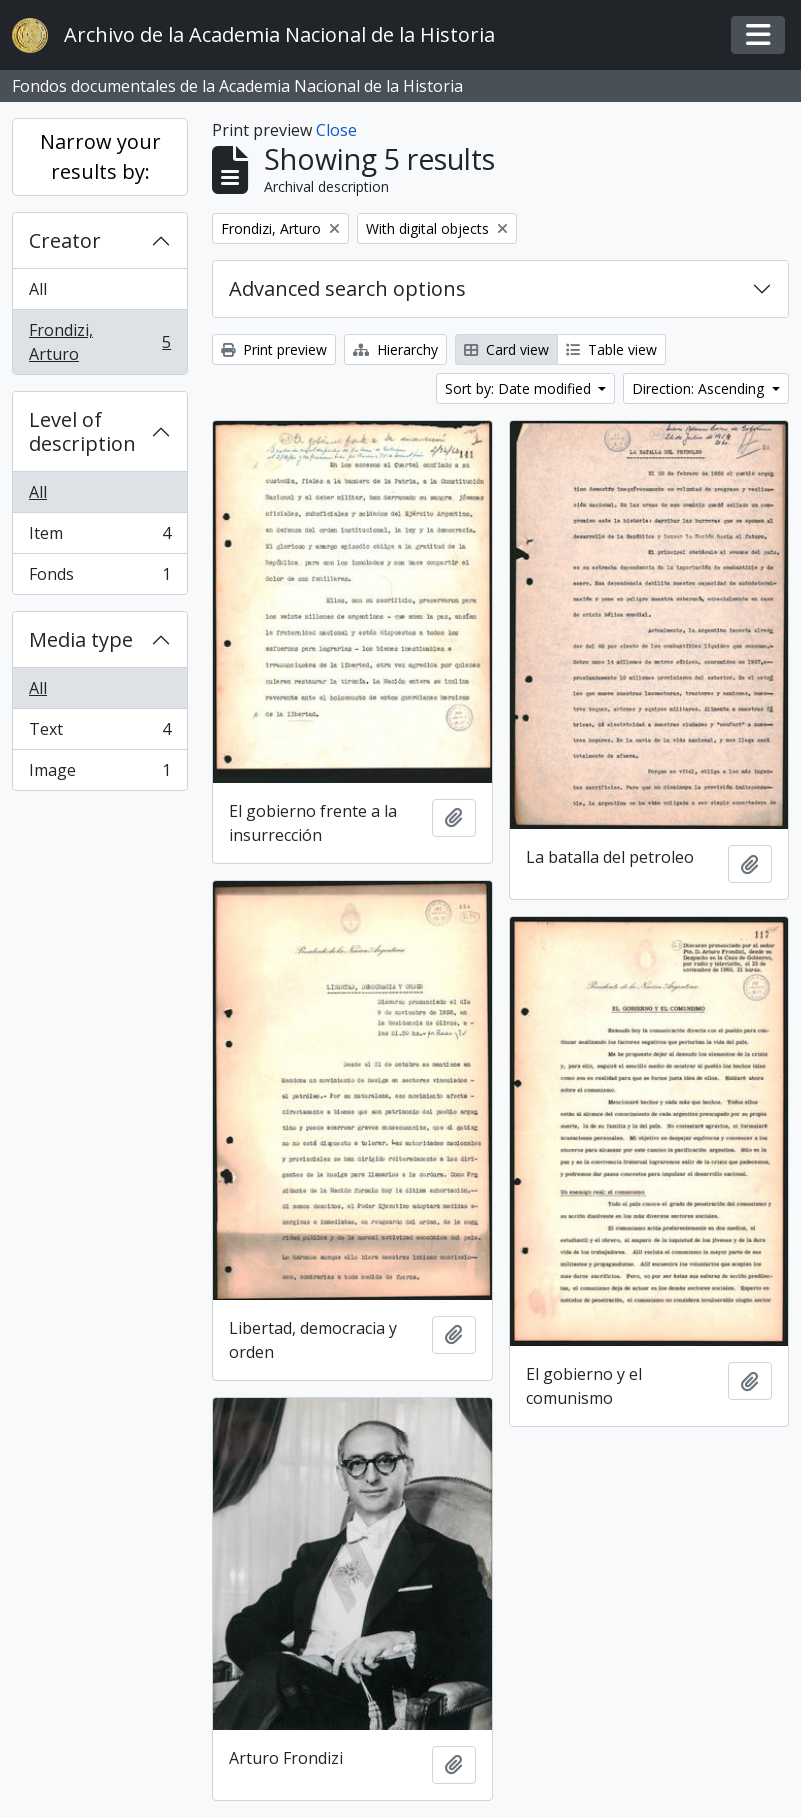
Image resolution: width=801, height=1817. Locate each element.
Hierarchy (395, 349)
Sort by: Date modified (520, 388)
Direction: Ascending (700, 388)
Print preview (274, 349)
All (38, 289)
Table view (611, 349)
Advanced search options (347, 288)
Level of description (82, 431)
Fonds (99, 578)
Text (99, 733)
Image (99, 774)
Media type (81, 639)
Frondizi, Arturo (99, 342)
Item (99, 537)
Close (336, 130)
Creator (65, 240)
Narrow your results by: (100, 156)
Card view (506, 349)
